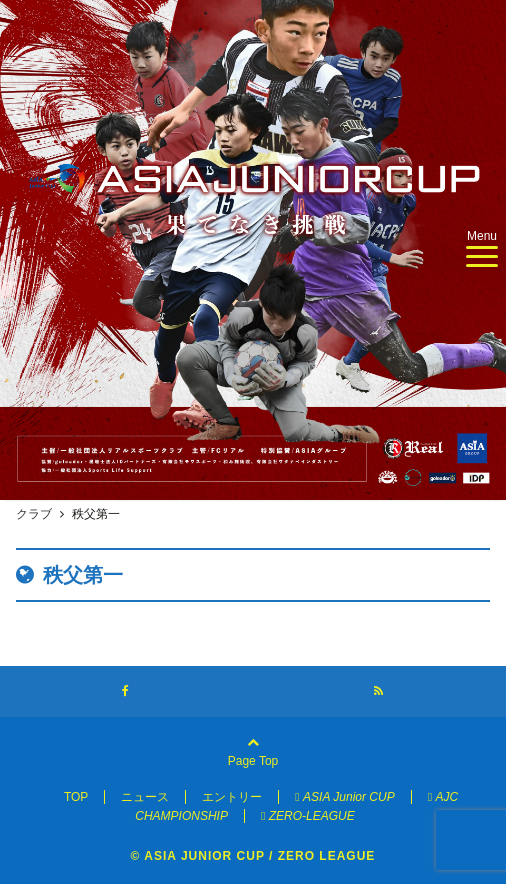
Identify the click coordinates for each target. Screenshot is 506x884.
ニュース (145, 797)
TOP (76, 797)
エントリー (232, 797)
